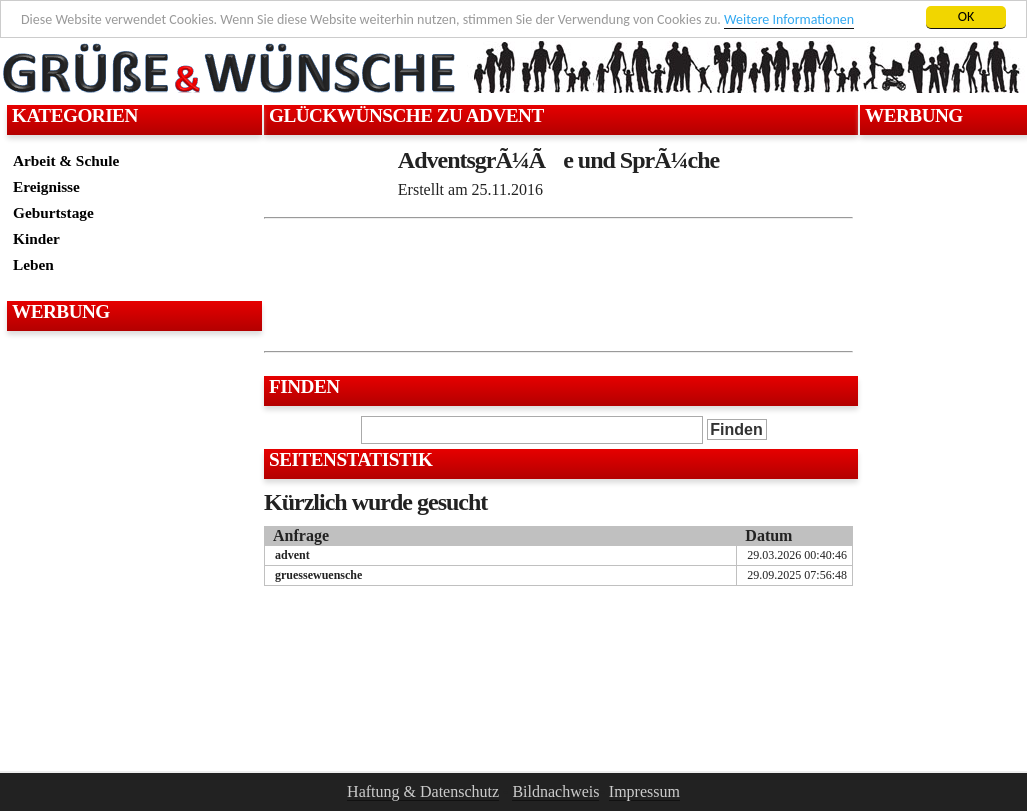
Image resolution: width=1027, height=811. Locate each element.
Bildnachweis (555, 791)
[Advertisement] (132, 386)
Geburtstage (53, 212)
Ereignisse (46, 186)
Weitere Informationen (789, 19)
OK (966, 16)
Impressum (644, 791)
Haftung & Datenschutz (423, 791)
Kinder (36, 238)
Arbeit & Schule (66, 160)
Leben (33, 264)
